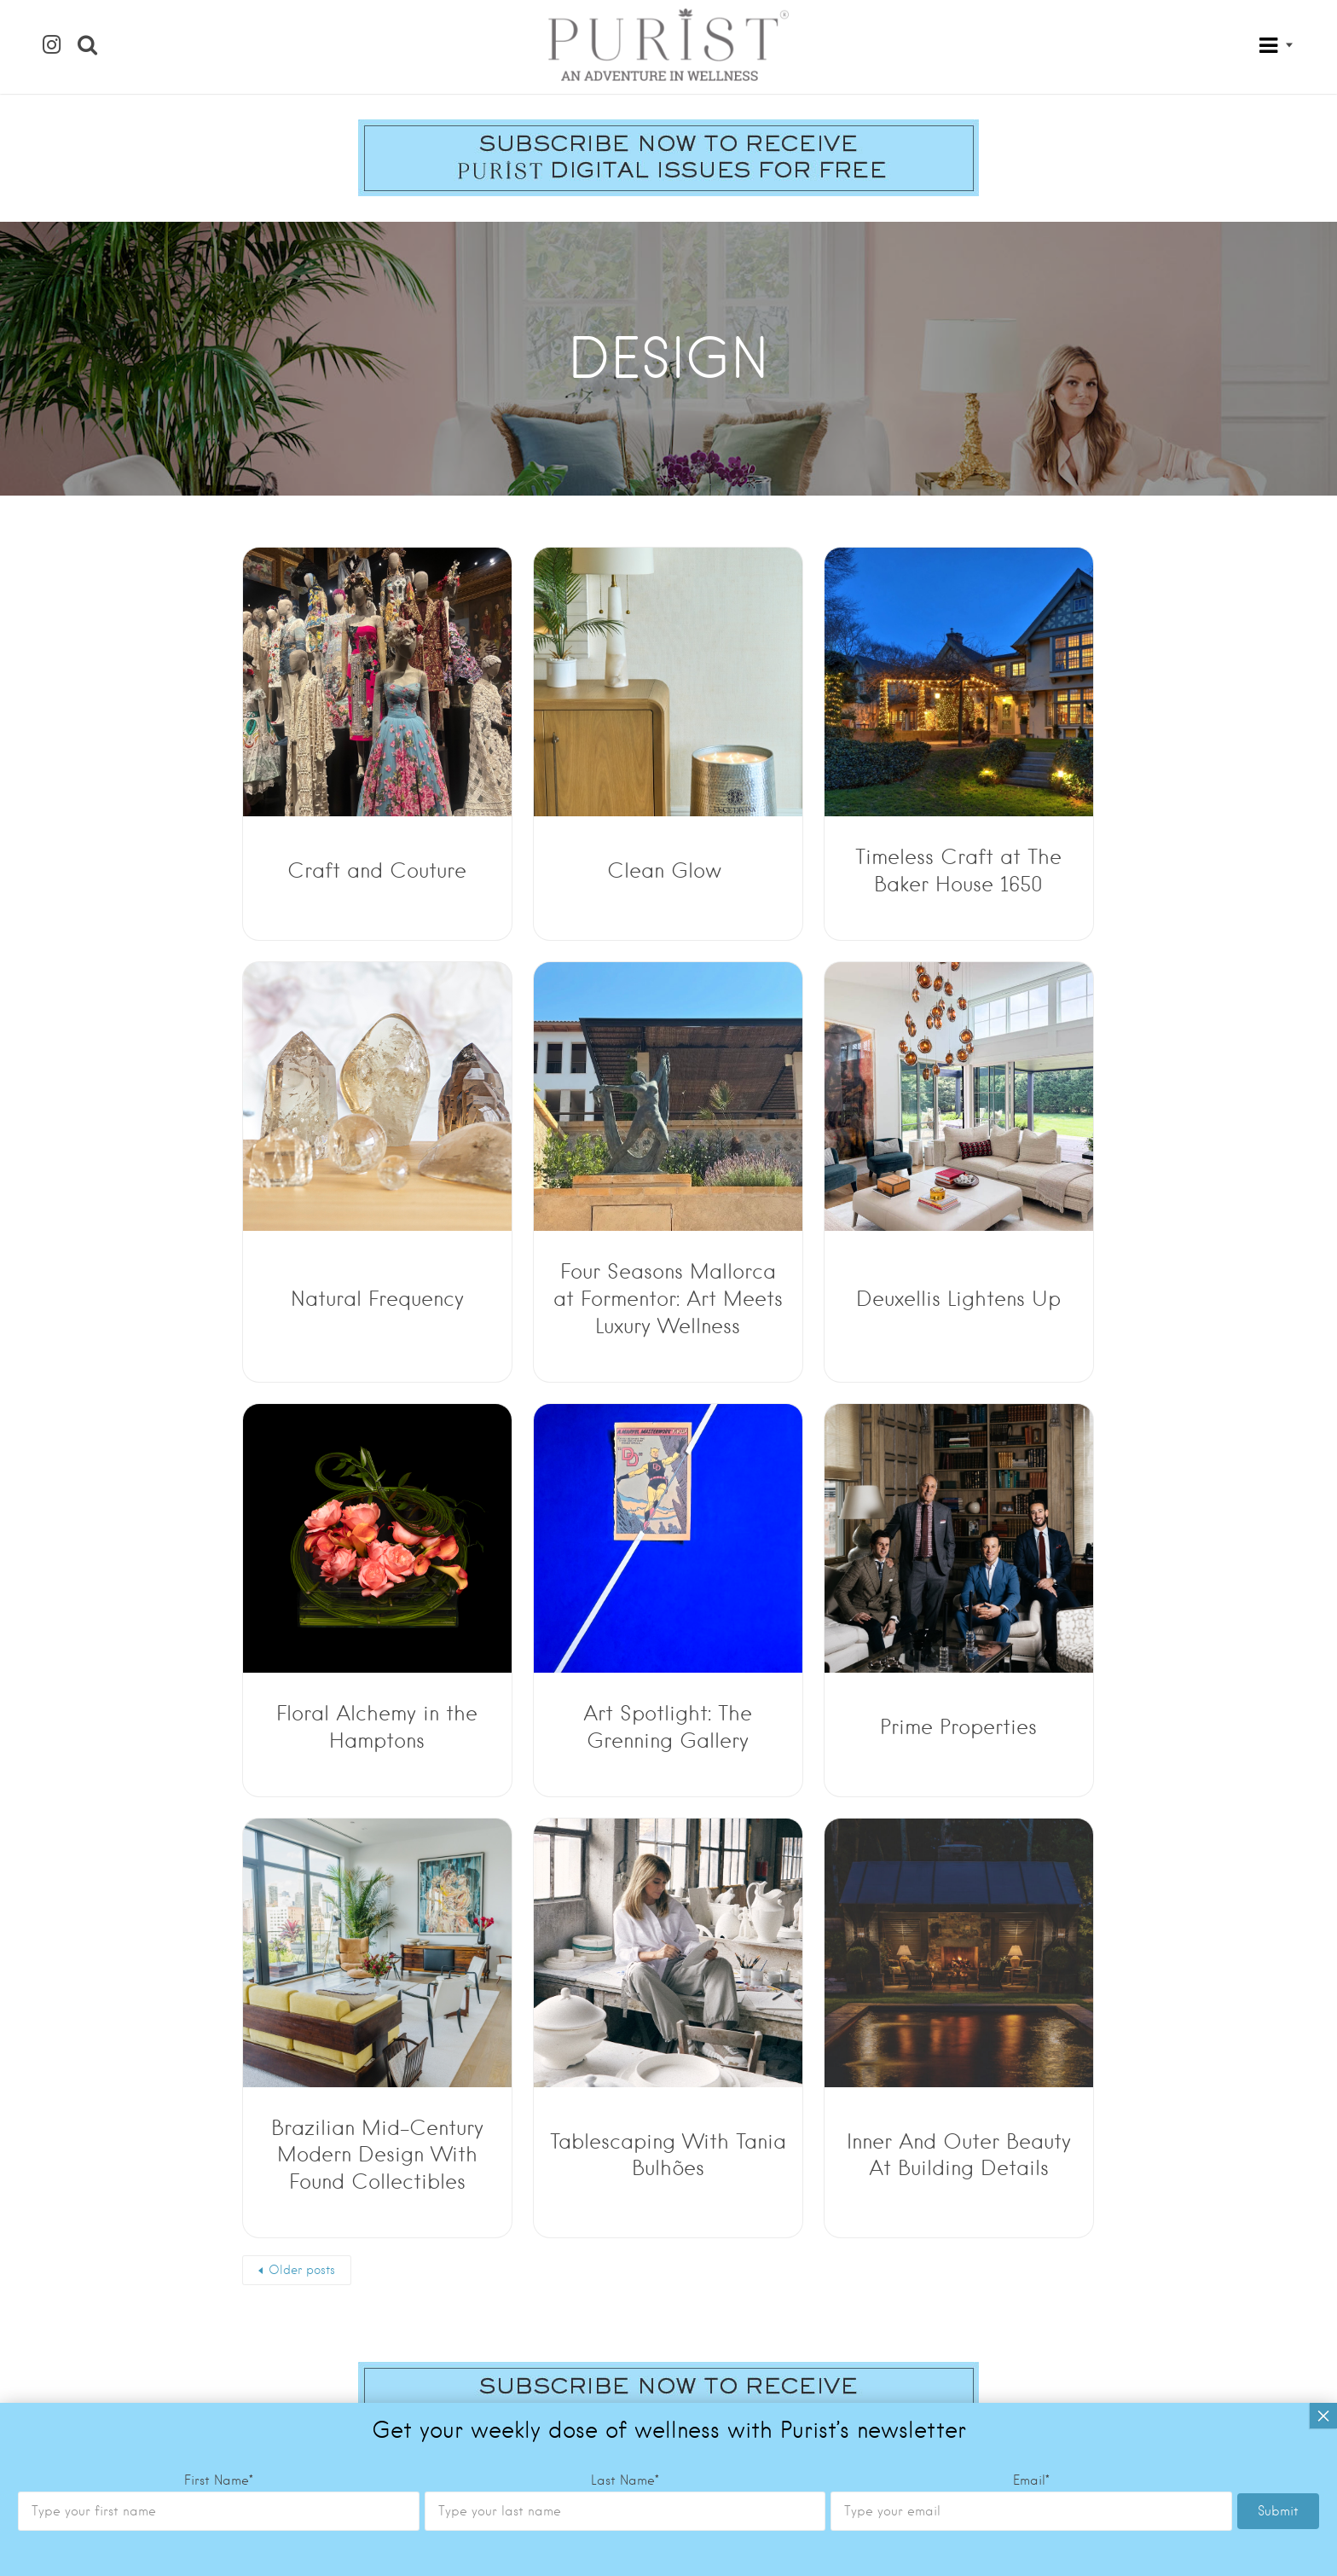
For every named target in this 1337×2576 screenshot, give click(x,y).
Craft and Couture (376, 870)
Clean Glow (667, 870)
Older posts (302, 2270)
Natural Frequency (377, 1298)
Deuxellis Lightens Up (958, 1298)
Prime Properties (958, 1726)
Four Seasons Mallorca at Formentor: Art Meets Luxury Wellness (668, 1298)
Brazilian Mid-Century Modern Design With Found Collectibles (377, 2155)
